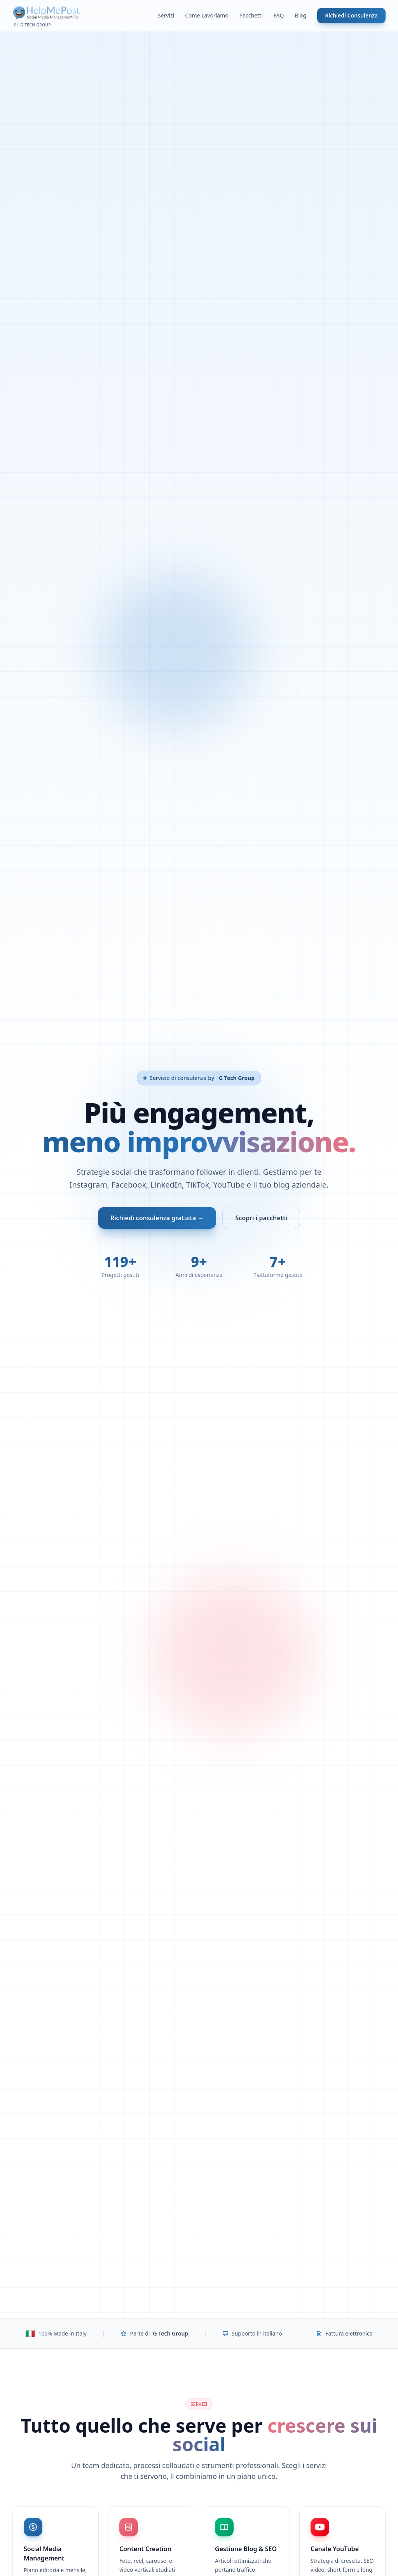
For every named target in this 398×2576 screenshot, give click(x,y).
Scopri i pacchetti (261, 1219)
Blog (300, 15)
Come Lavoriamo (207, 15)
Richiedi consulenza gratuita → (157, 1219)
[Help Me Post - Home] (46, 15)
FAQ (279, 15)
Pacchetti (251, 15)
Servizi (166, 15)
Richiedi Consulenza (351, 15)
